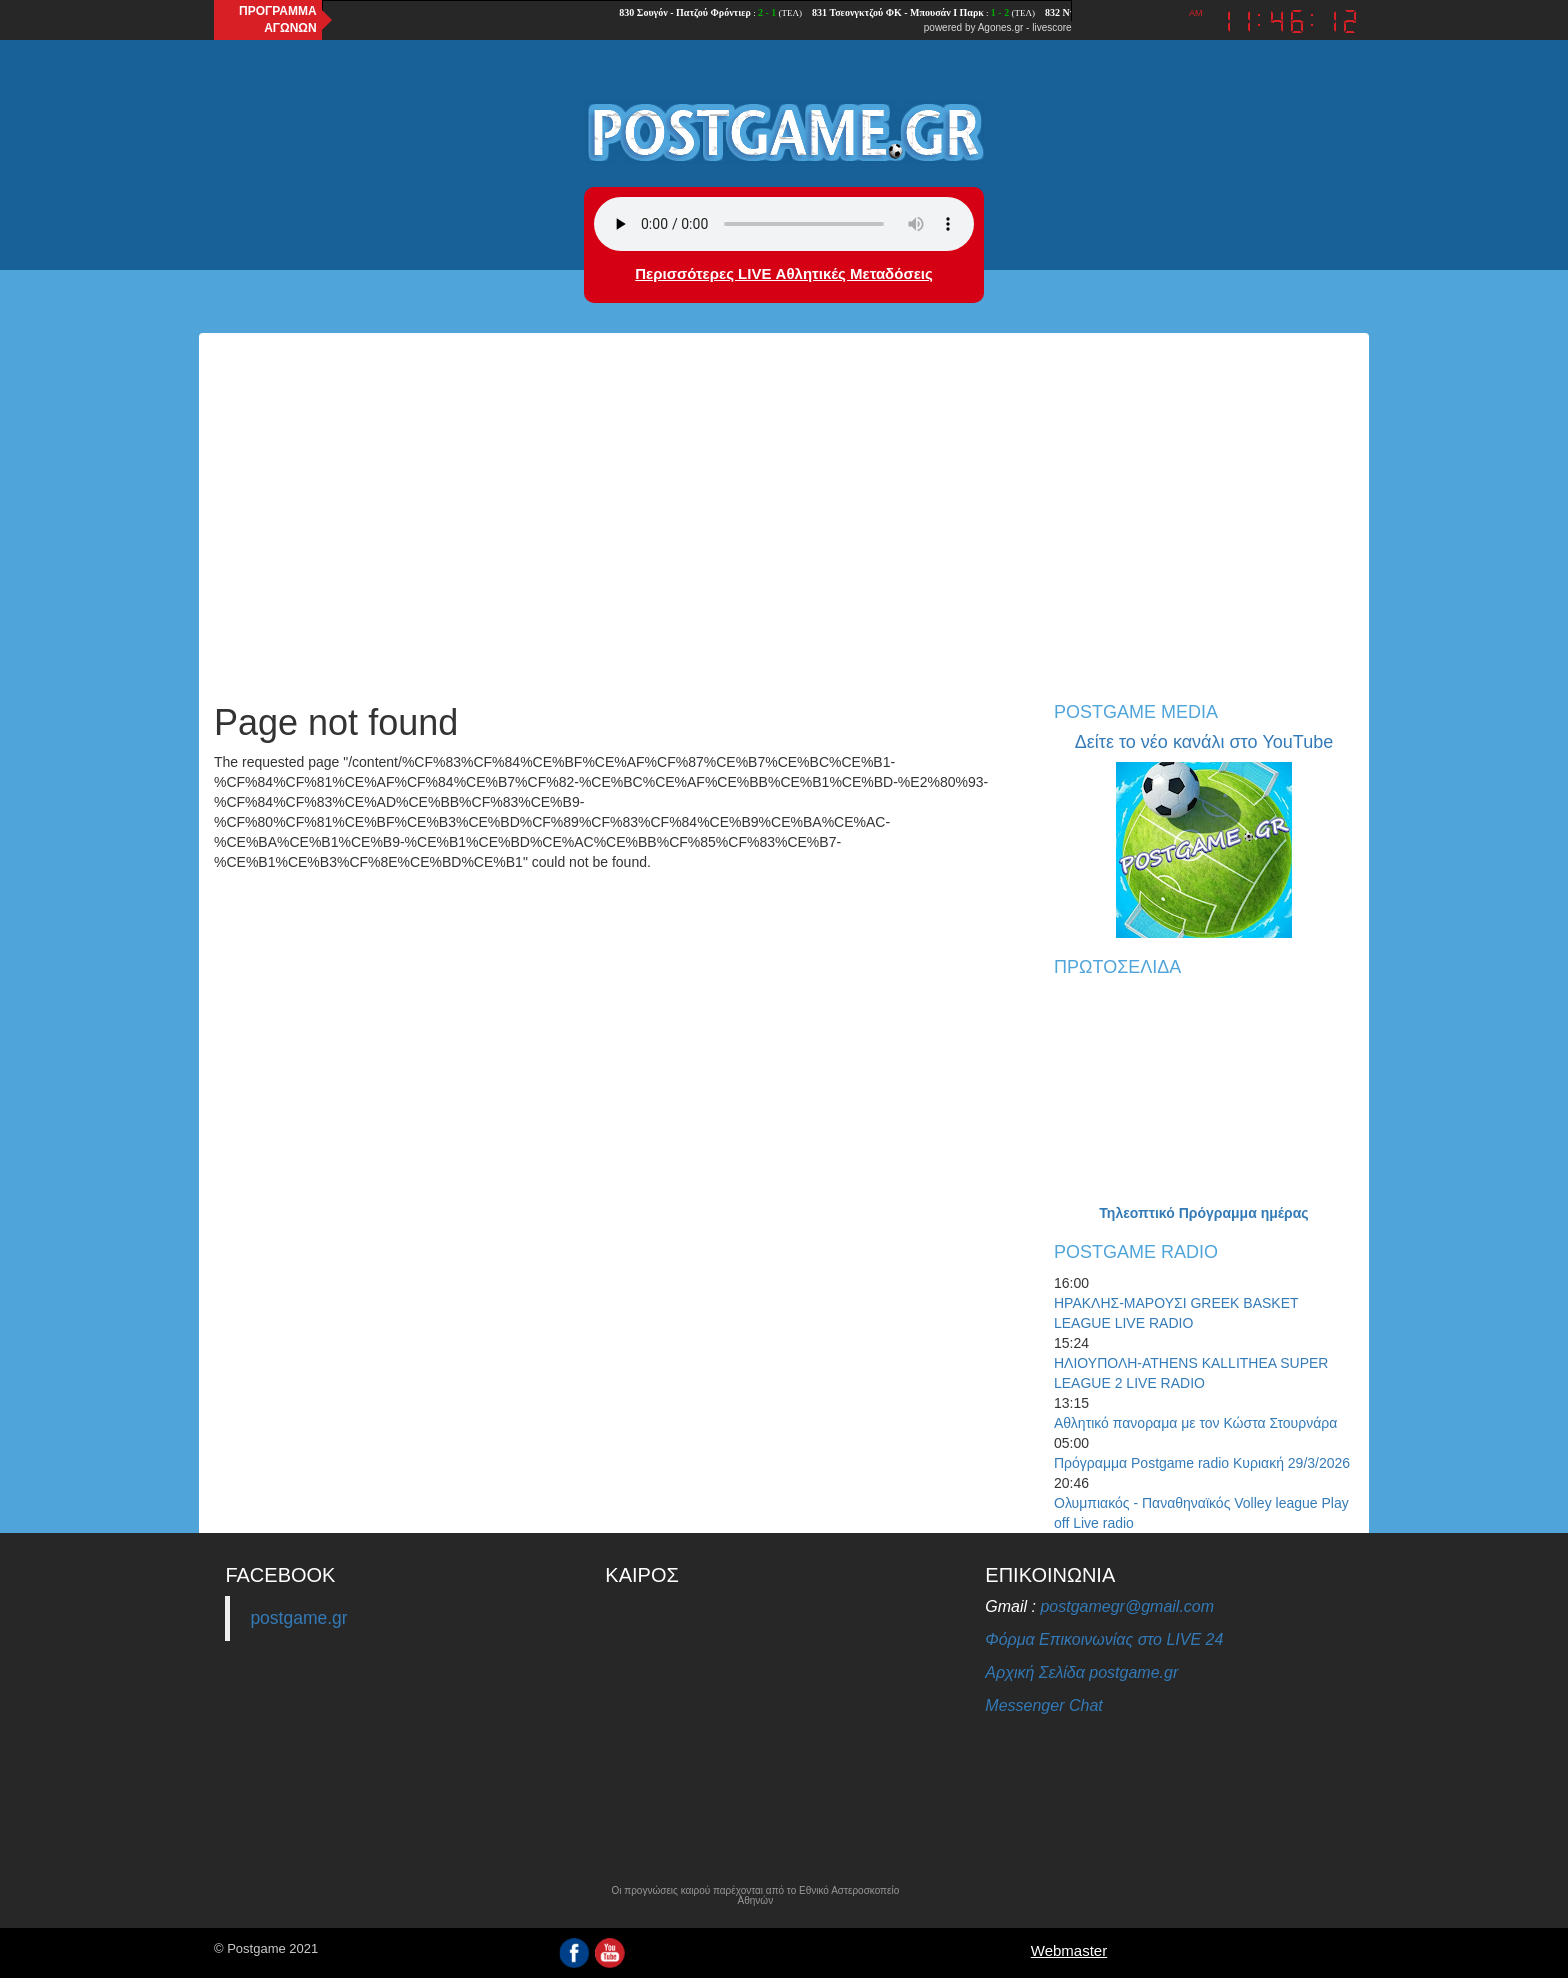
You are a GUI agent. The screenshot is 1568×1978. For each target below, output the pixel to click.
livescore (1051, 27)
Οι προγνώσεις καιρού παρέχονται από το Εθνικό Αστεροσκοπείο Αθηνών (755, 1896)
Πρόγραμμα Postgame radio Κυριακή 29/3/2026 (1202, 1463)
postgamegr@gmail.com (1127, 1606)
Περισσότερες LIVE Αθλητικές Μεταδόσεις (783, 273)
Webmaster (1069, 1950)
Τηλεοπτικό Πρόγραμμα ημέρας (1203, 1213)
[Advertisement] (784, 533)
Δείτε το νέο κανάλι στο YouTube (1204, 742)
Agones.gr (1001, 27)
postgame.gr (298, 1618)
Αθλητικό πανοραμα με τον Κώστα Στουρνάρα (1195, 1423)
